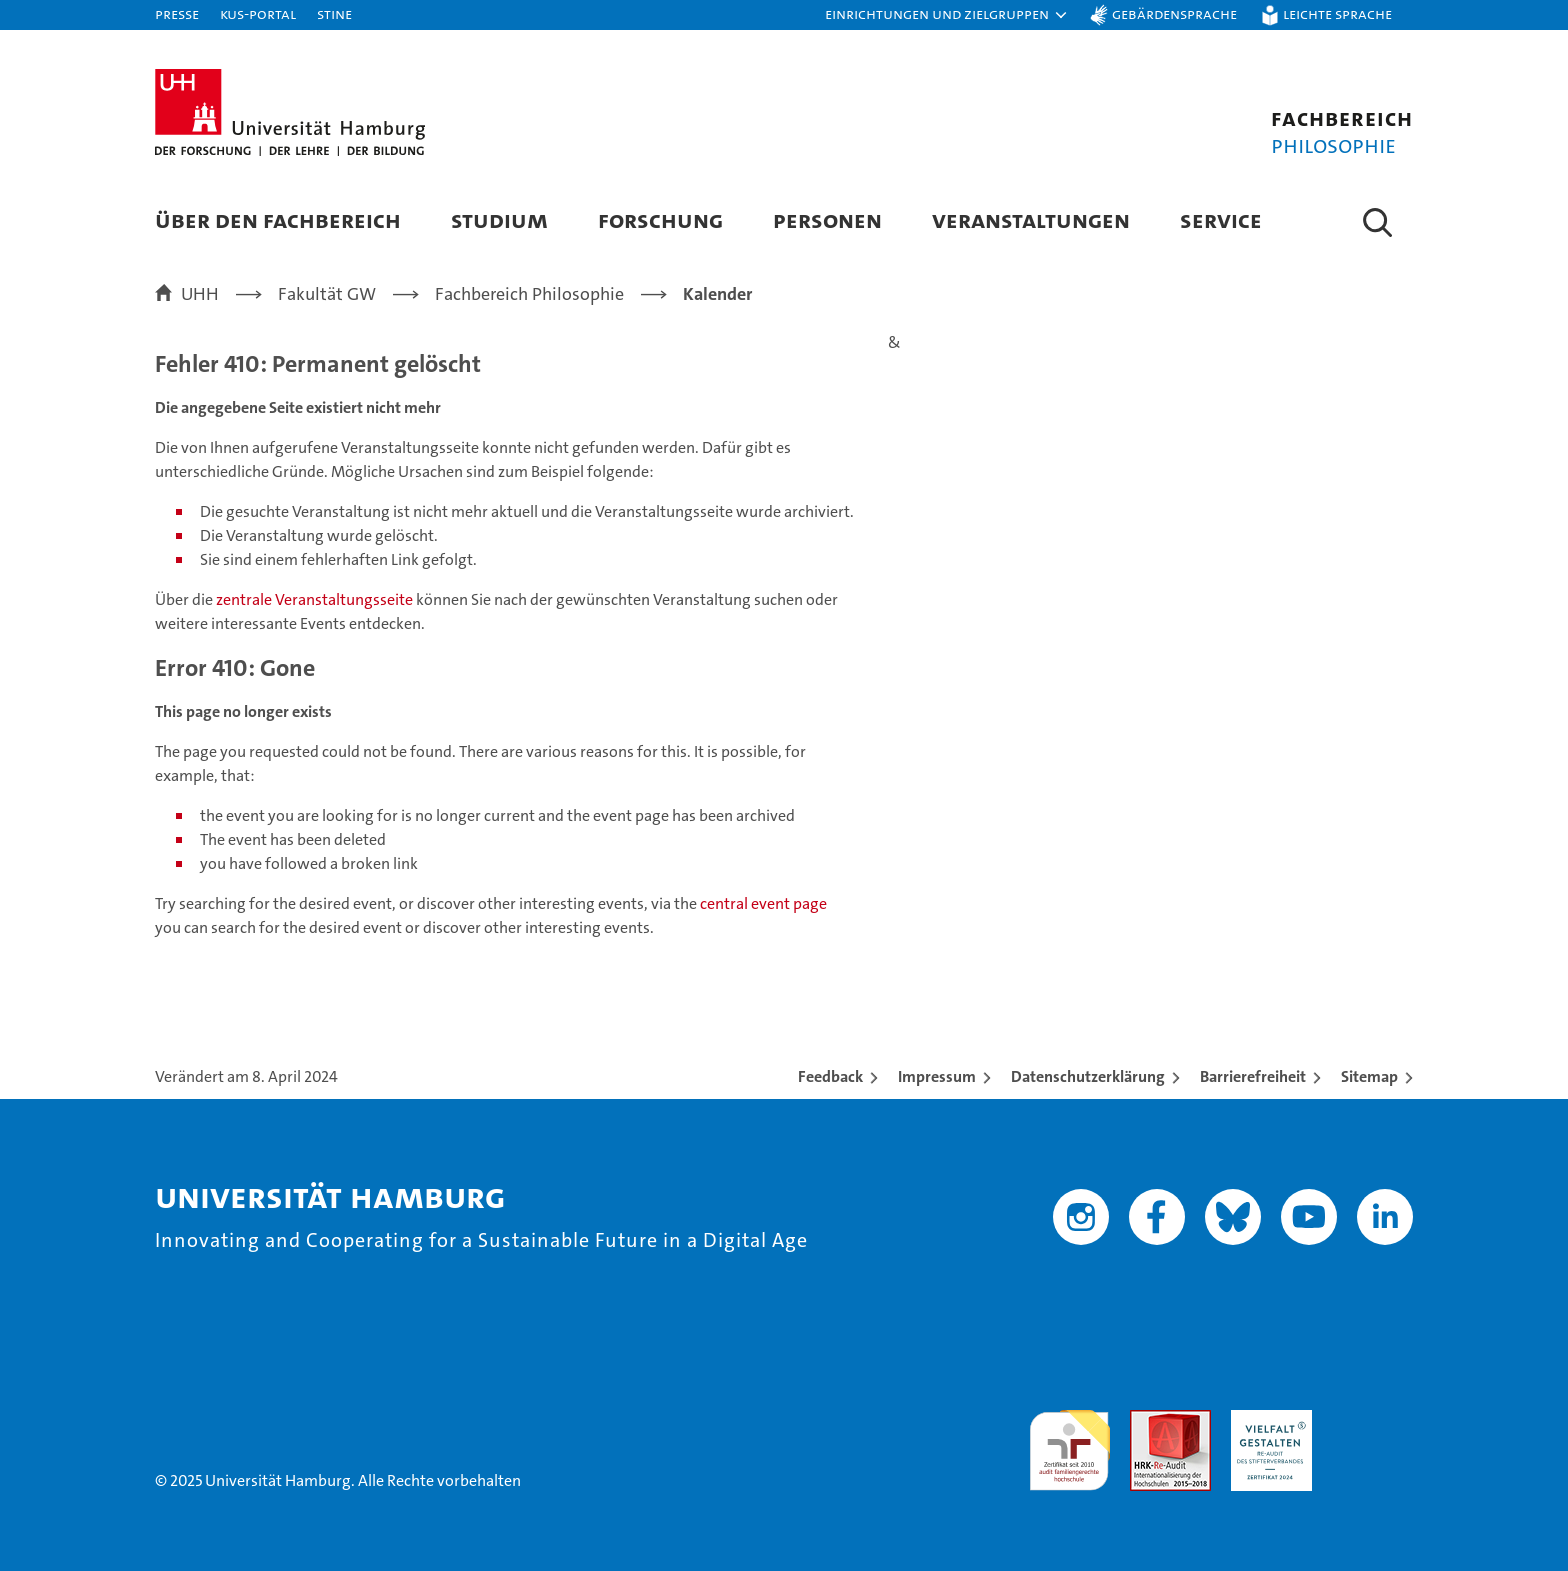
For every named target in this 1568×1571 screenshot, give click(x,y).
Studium (499, 219)
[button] (947, 15)
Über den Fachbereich (278, 219)
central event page (763, 903)
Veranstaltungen (1031, 219)
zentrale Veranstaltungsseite (316, 599)
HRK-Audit (1266, 1420)
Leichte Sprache (1337, 13)
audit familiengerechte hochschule (1069, 1441)
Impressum (937, 1076)
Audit (1149, 1420)
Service (1221, 219)
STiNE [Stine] (334, 13)
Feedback (830, 1076)
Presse (177, 13)
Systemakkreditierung (1372, 1420)
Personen (827, 219)
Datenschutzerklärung (1088, 1076)
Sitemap (1369, 1076)
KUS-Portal (258, 13)
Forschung (660, 219)
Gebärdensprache (1174, 13)
